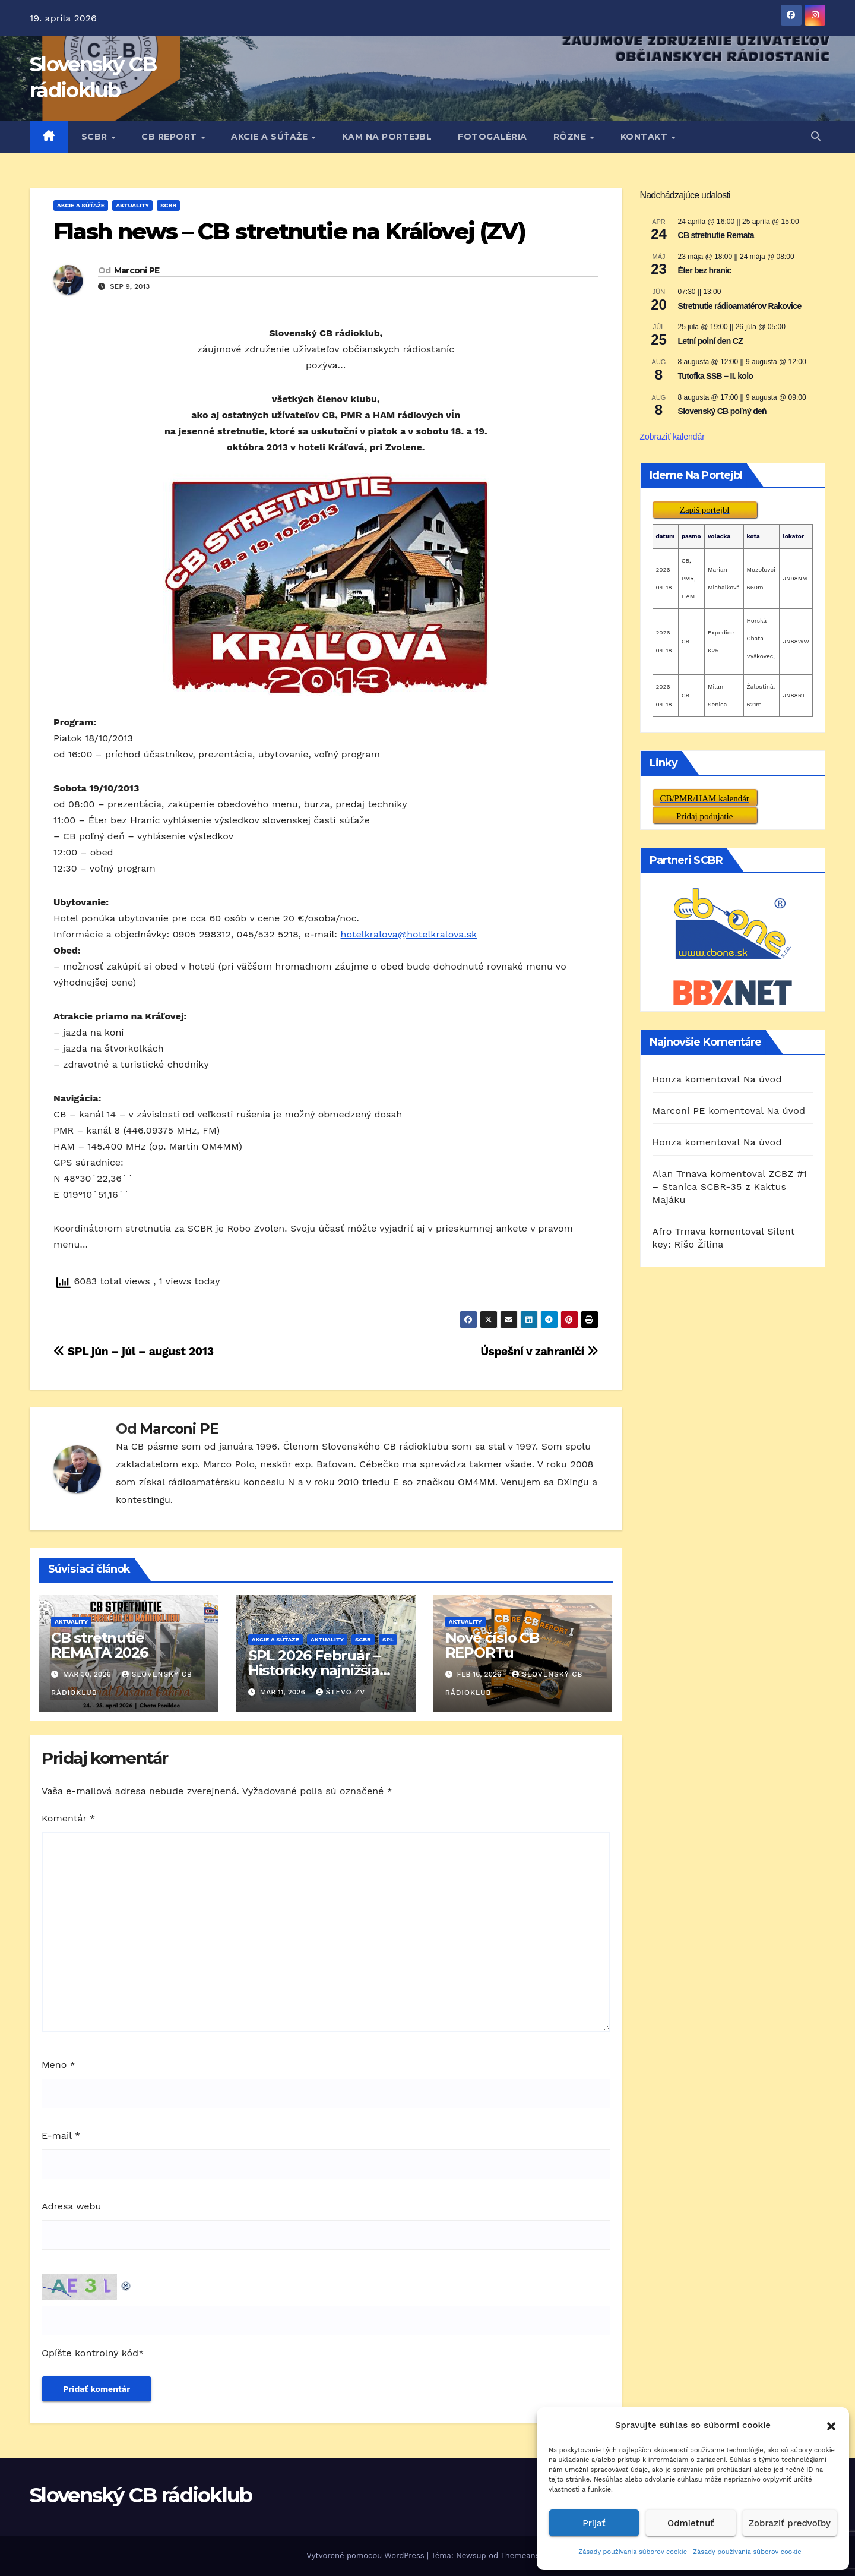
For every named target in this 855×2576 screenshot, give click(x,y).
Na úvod (762, 1079)
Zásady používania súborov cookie (632, 2552)
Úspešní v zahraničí (539, 1351)
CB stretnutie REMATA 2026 (99, 1645)
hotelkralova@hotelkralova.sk (409, 934)
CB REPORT (170, 136)
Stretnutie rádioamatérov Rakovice (740, 306)
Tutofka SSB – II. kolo (715, 376)
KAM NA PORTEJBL (387, 136)
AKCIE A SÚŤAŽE (271, 136)
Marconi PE (137, 270)
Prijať (593, 2523)
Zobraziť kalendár (672, 436)
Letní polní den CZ (710, 341)
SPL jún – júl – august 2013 (133, 1351)
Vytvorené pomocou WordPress (366, 2555)
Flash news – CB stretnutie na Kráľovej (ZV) (289, 231)
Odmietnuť (690, 2523)
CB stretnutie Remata (716, 235)
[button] (831, 2425)
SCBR (95, 136)
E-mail (61, 2135)
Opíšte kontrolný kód (90, 2353)
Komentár (68, 1818)
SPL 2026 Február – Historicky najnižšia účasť (314, 1670)
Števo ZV (341, 1692)
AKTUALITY (132, 205)
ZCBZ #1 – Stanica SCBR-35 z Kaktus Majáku (730, 1186)
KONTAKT (645, 136)
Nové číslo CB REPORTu (492, 1645)
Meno (58, 2064)
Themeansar (523, 2555)
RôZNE (571, 136)
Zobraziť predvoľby (790, 2523)
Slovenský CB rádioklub (141, 2495)
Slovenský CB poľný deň (722, 411)
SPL (388, 1639)
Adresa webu (71, 2206)
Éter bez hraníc (705, 270)
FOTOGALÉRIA (492, 136)
